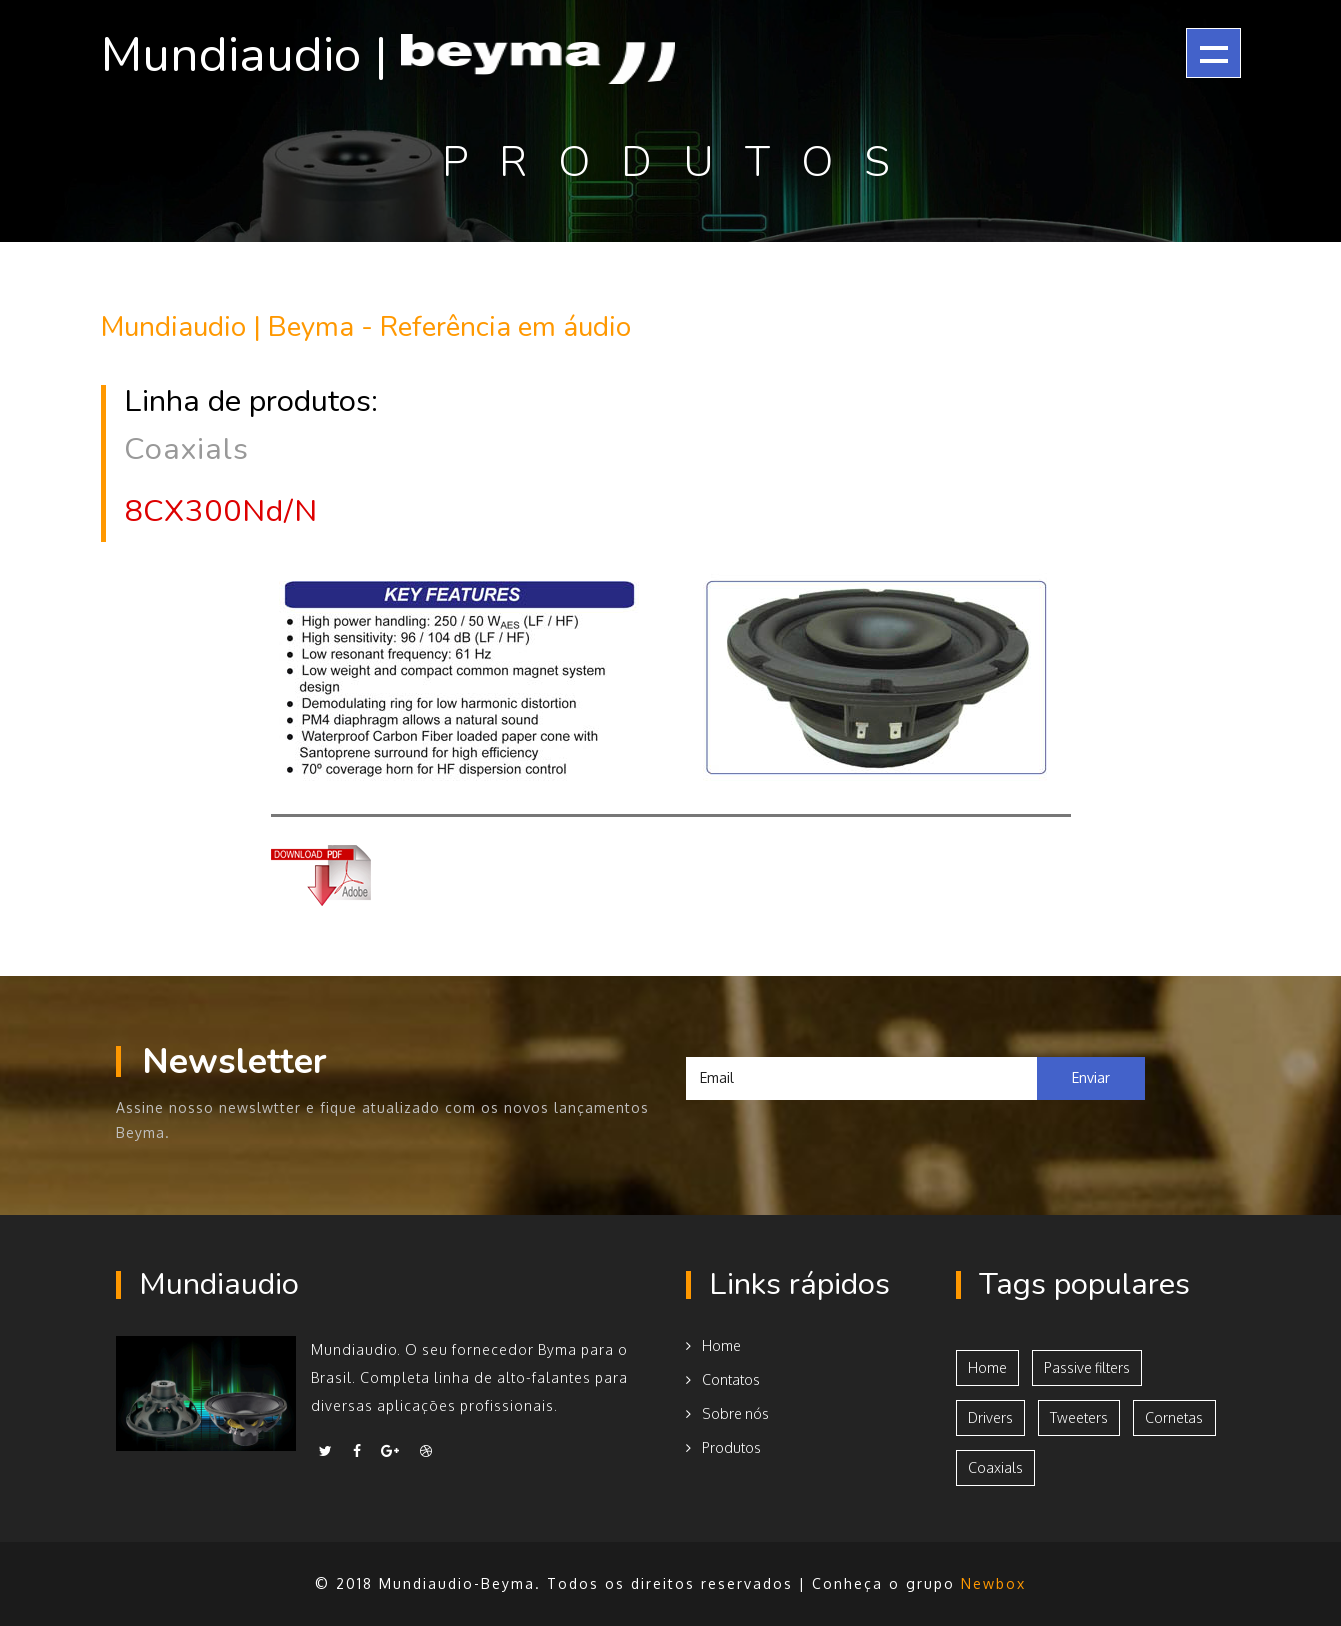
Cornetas (1174, 1417)
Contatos (723, 1379)
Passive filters (1087, 1367)
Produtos (723, 1447)
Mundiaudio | (388, 56)
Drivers (990, 1417)
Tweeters (1079, 1417)
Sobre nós (727, 1413)
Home (713, 1345)
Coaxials (995, 1467)
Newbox (993, 1583)
